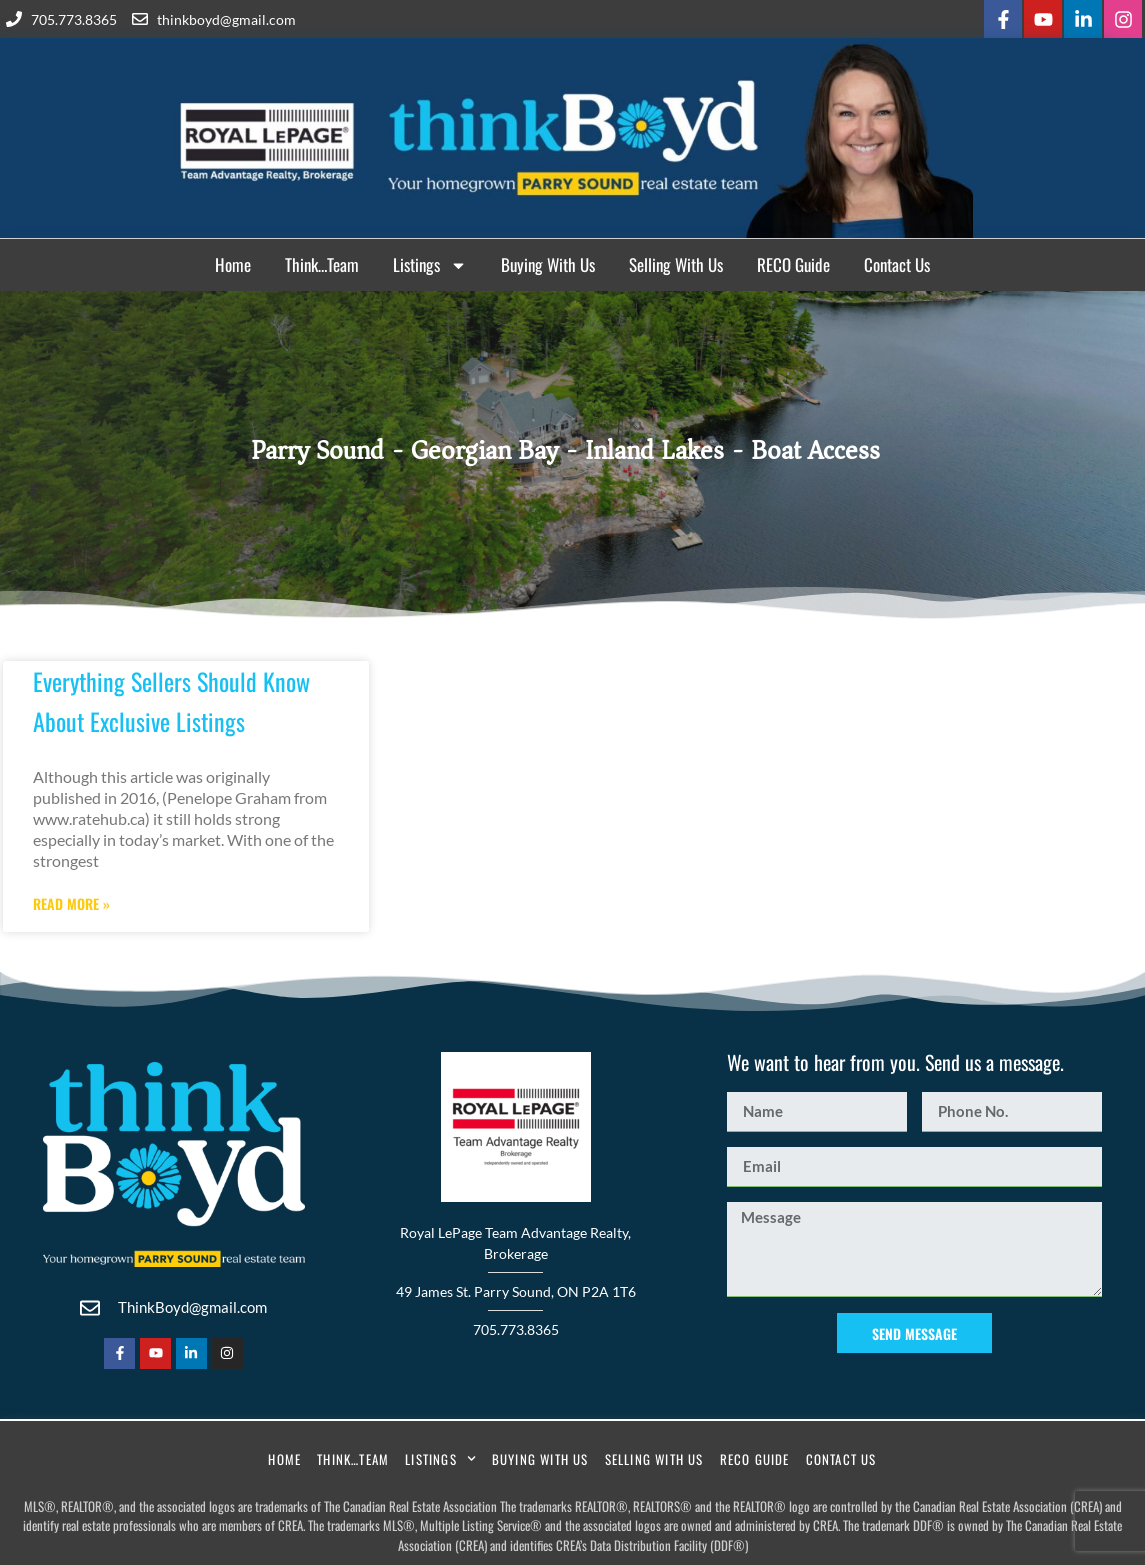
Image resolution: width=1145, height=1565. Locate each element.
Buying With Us (548, 264)
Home (233, 264)
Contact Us (897, 264)
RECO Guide (793, 264)
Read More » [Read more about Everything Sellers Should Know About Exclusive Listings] (71, 904)
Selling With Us (676, 264)
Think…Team (322, 264)
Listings (430, 265)
